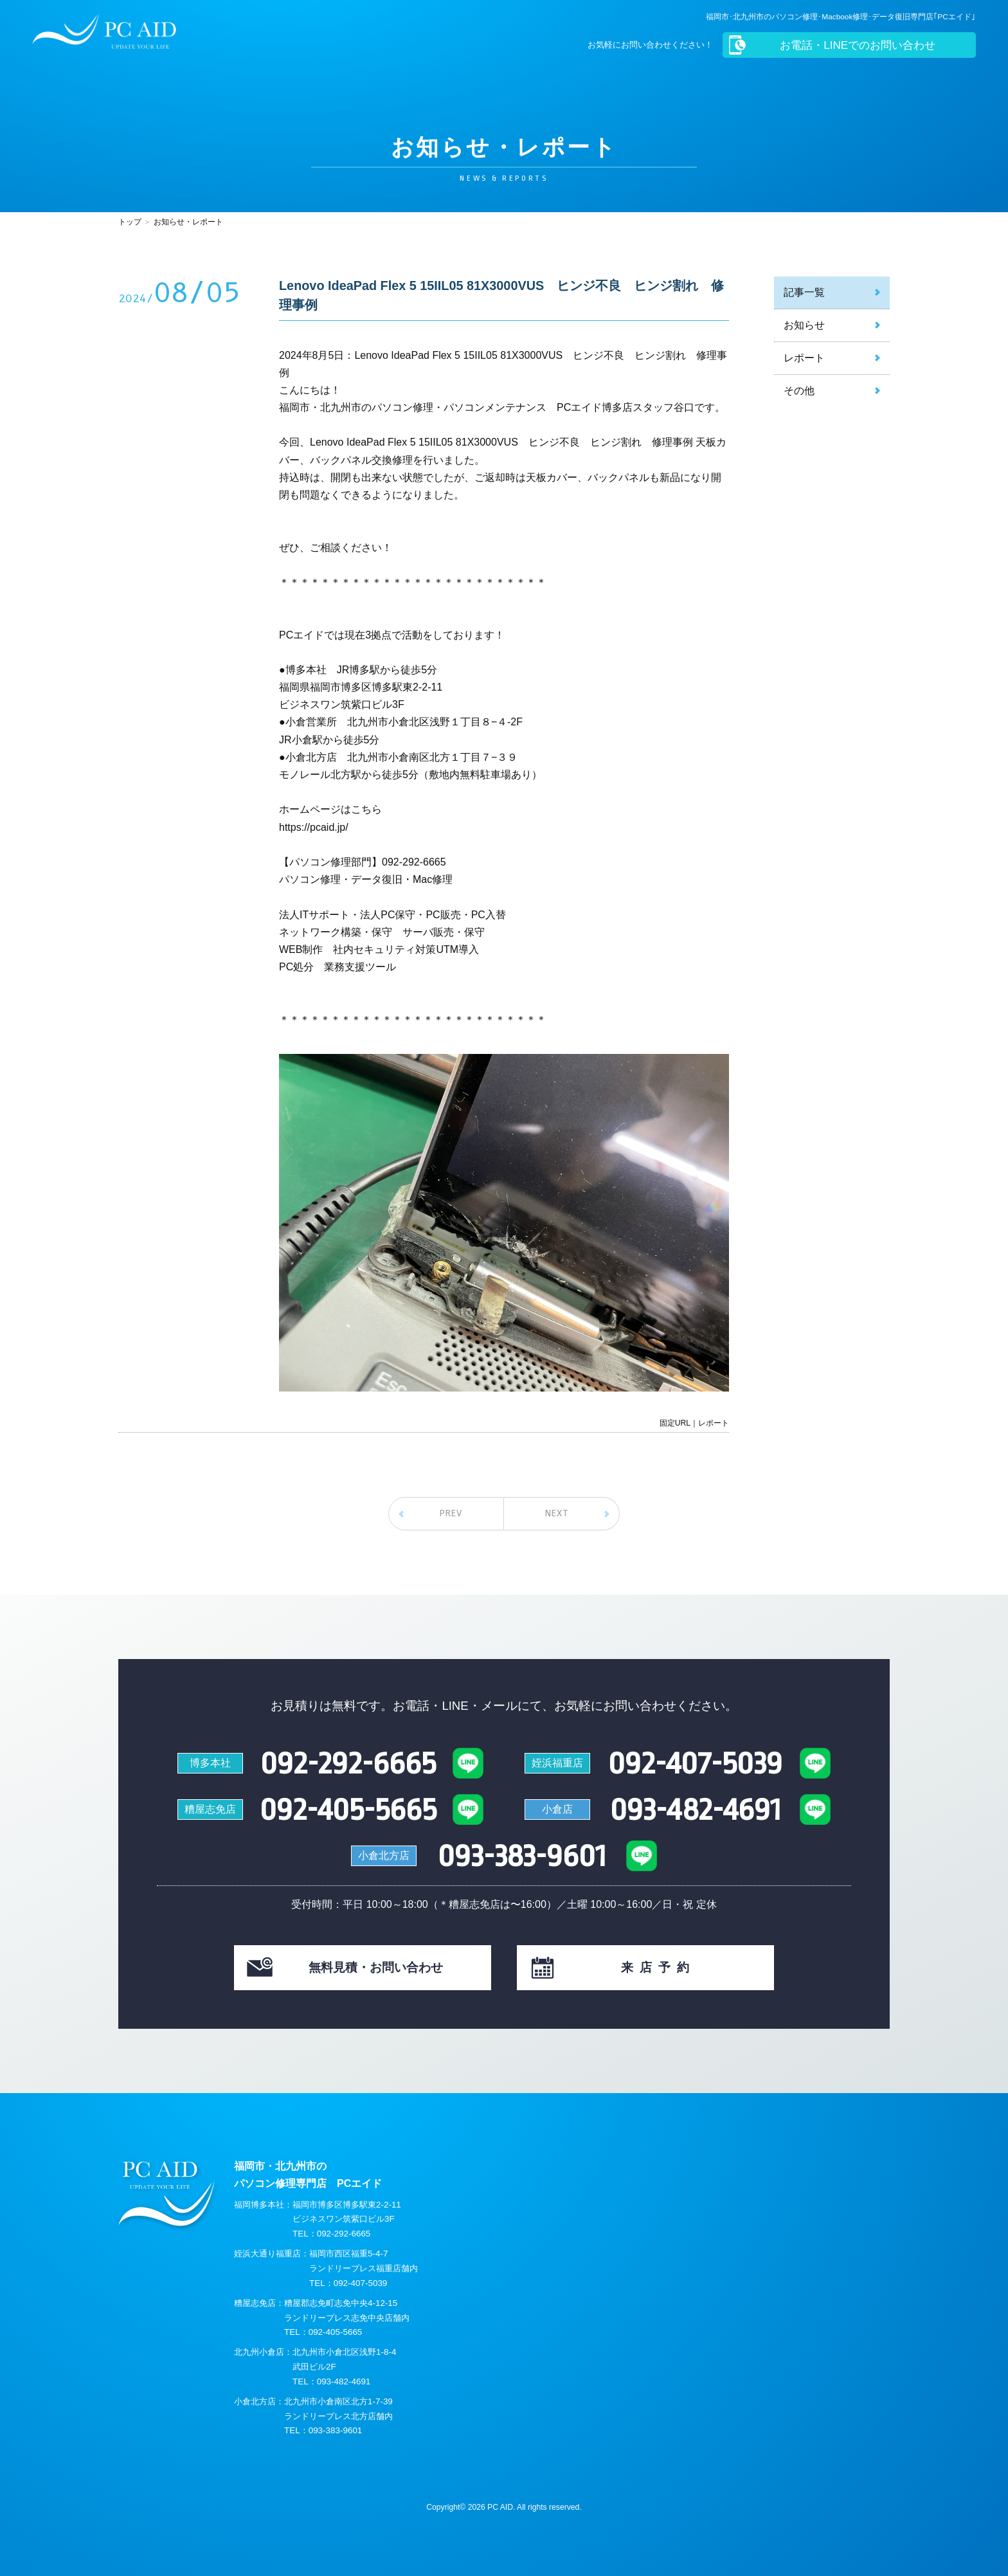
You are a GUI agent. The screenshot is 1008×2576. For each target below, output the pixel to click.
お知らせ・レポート (188, 221)
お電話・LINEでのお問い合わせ (856, 45)
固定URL (675, 1423)
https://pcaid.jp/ (313, 827)
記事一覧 (804, 292)
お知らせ (804, 325)
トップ (129, 221)
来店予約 (658, 1967)
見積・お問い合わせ (376, 1967)
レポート (804, 357)
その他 (799, 390)
